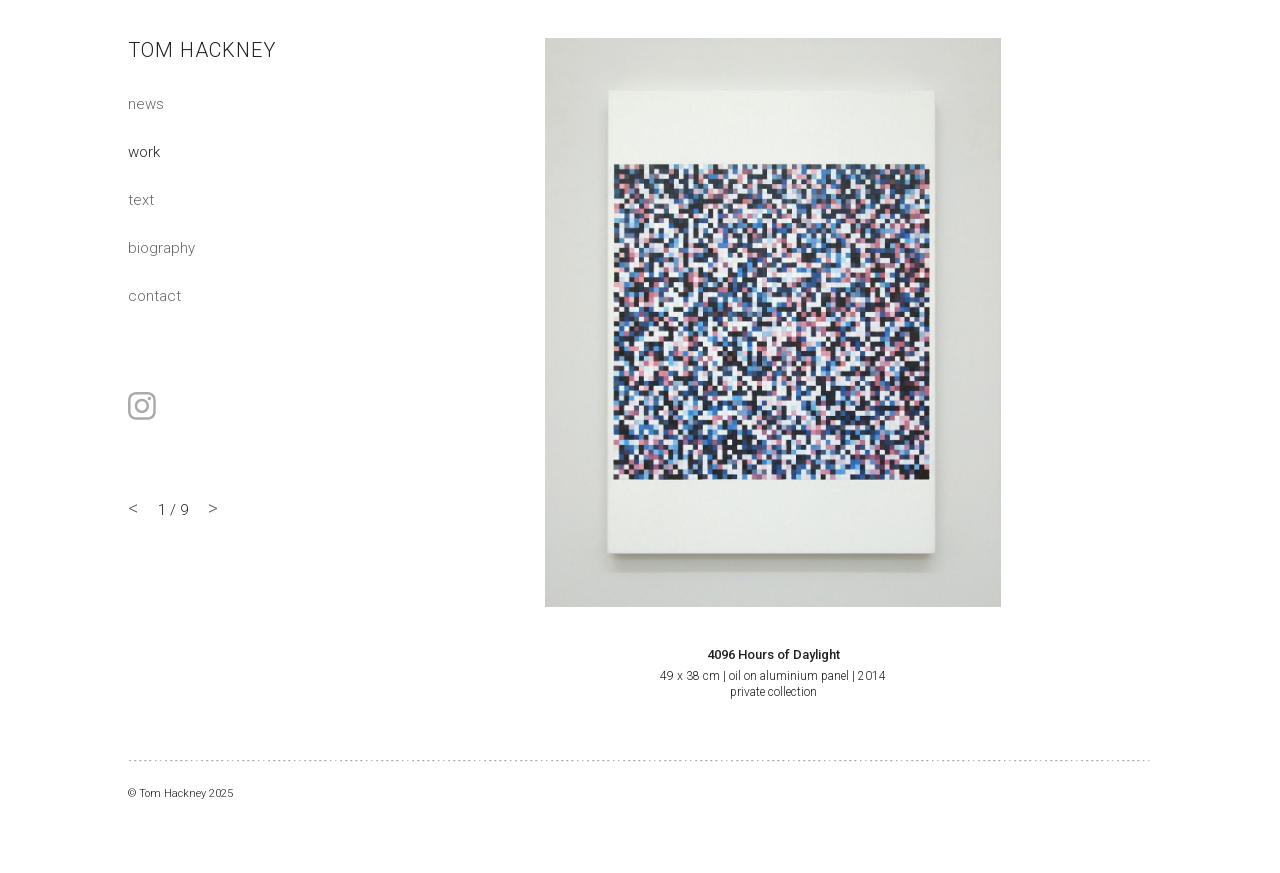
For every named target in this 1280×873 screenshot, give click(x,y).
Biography (161, 247)
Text (141, 199)
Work (144, 151)
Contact (154, 295)
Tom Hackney (202, 50)
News (146, 103)
